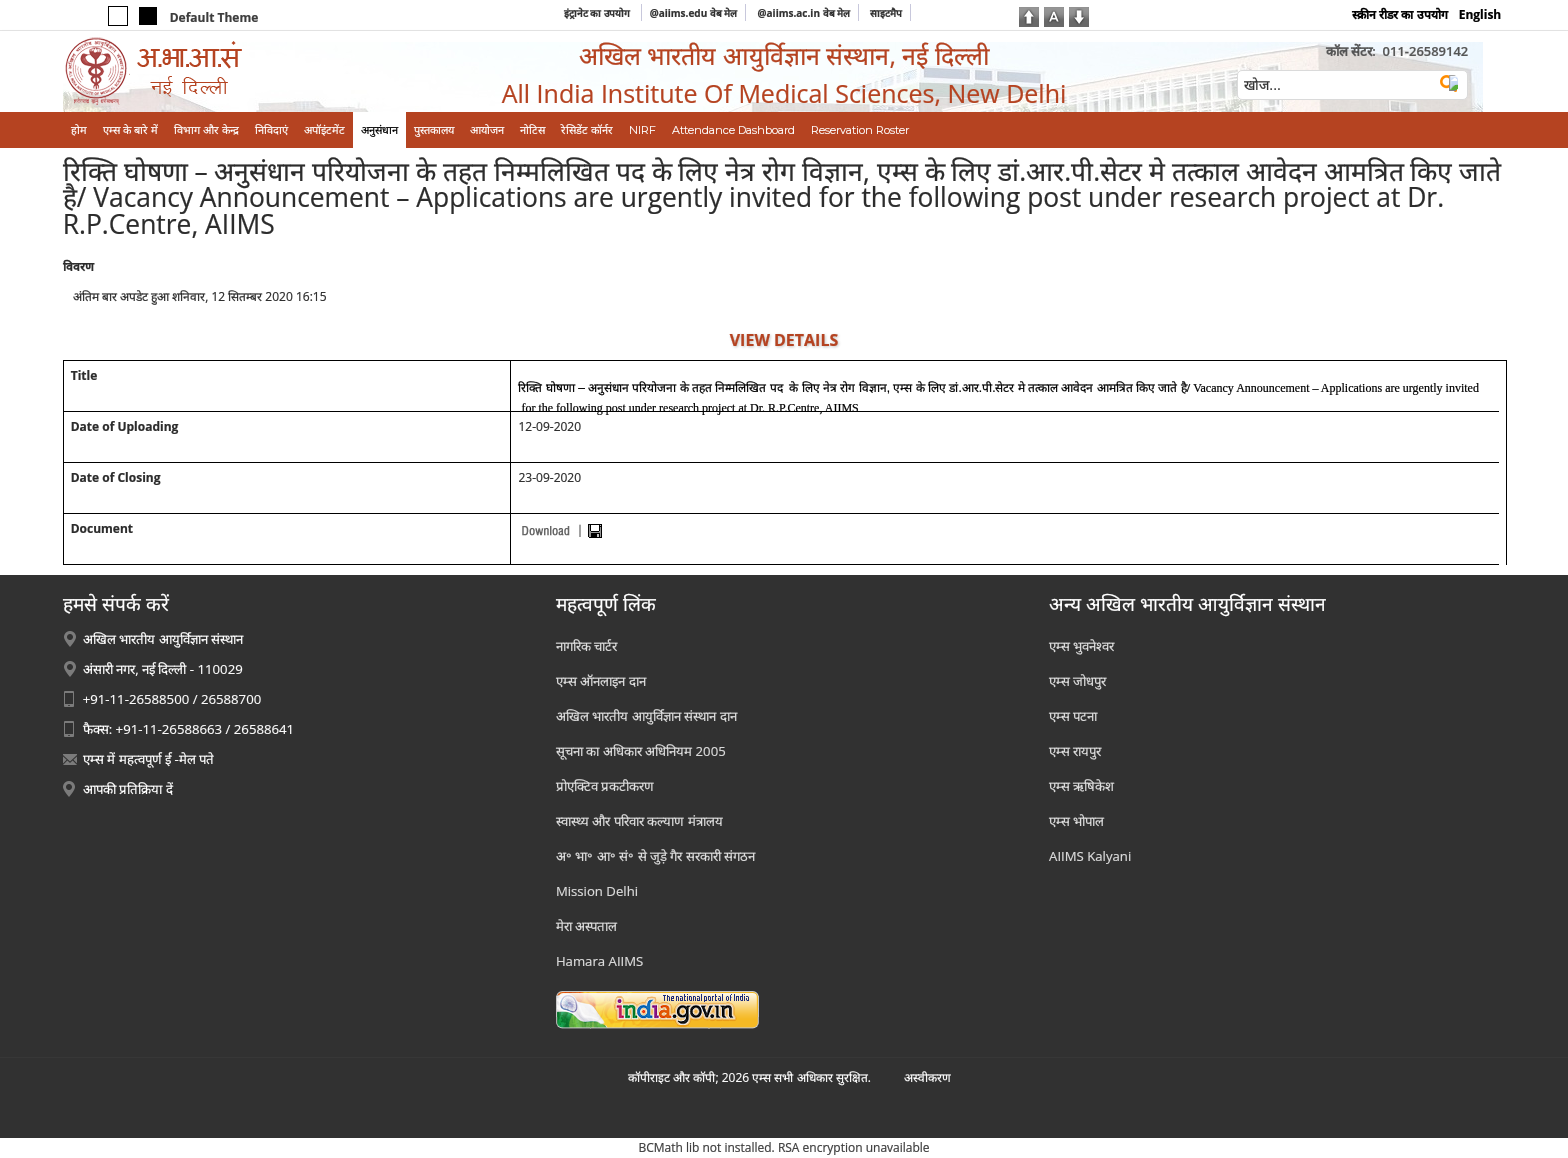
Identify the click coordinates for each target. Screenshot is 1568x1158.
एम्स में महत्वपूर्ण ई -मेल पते (148, 759)
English (1480, 14)
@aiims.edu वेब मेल (694, 13)
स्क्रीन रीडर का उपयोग (1399, 14)
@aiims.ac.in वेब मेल (804, 13)
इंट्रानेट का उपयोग (598, 13)
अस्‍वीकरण (927, 1077)
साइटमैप (886, 13)
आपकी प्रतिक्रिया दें (128, 789)
